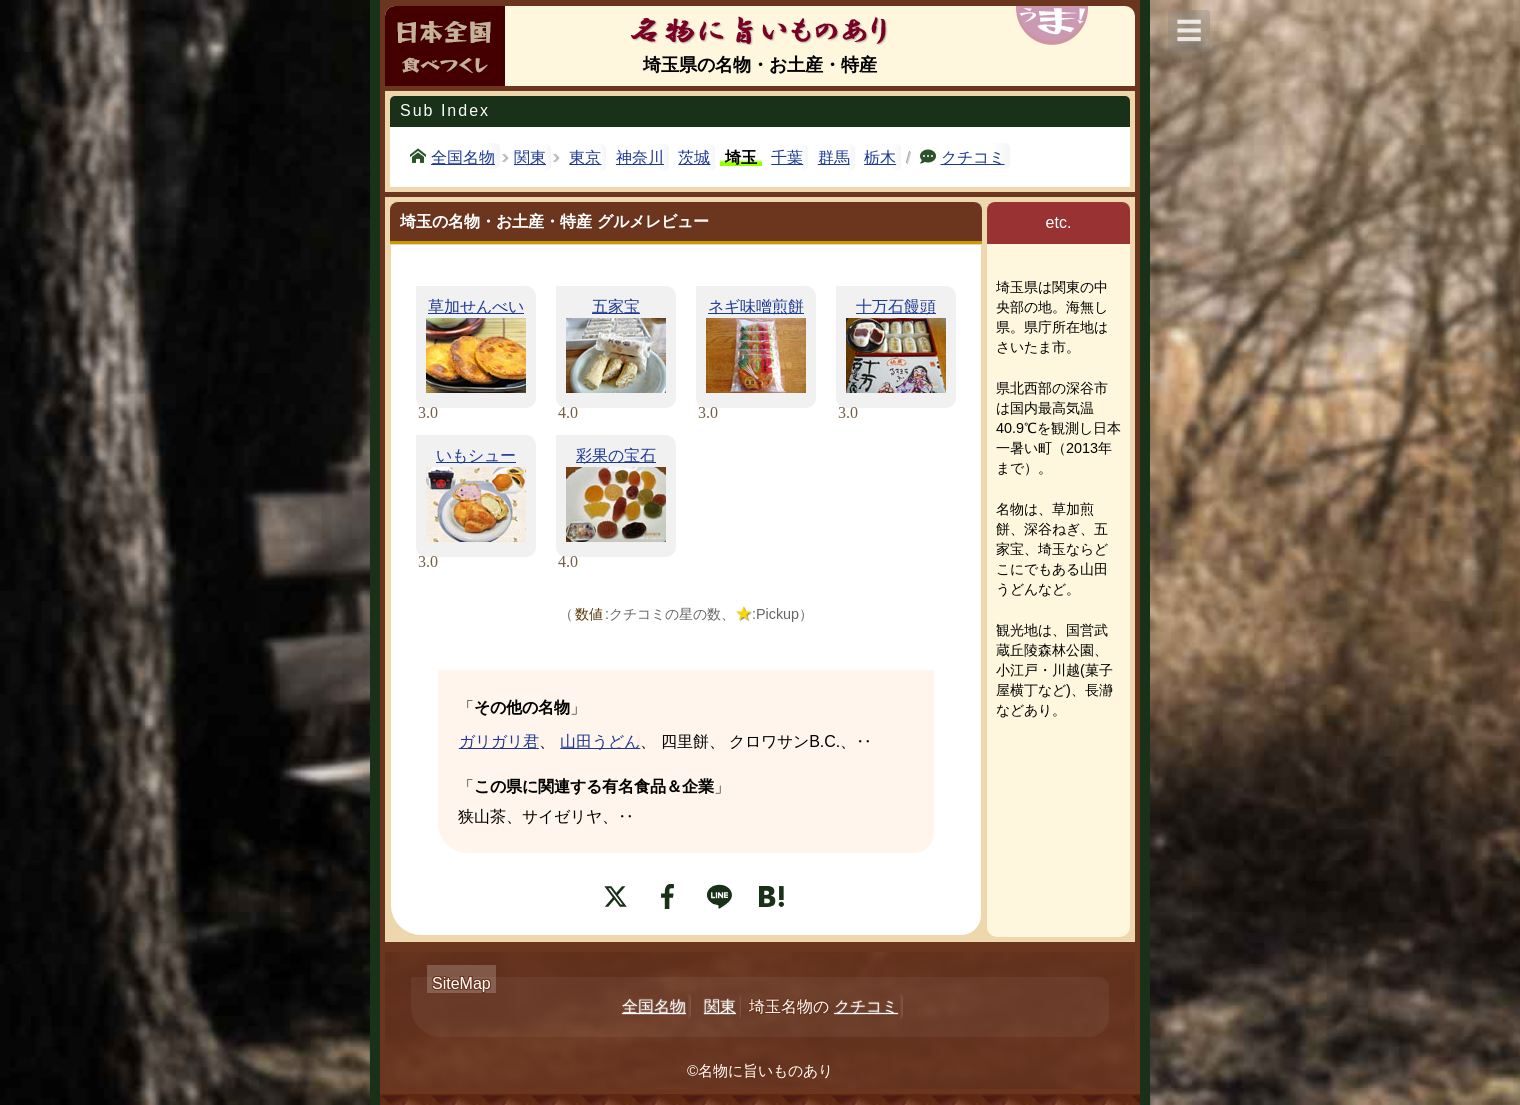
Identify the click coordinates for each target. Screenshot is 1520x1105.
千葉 (787, 157)
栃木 (880, 157)
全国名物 (463, 156)
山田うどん (599, 741)
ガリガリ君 (498, 741)
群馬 (834, 157)
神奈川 (640, 157)
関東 (530, 157)
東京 (585, 157)
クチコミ (973, 156)
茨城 (694, 157)
